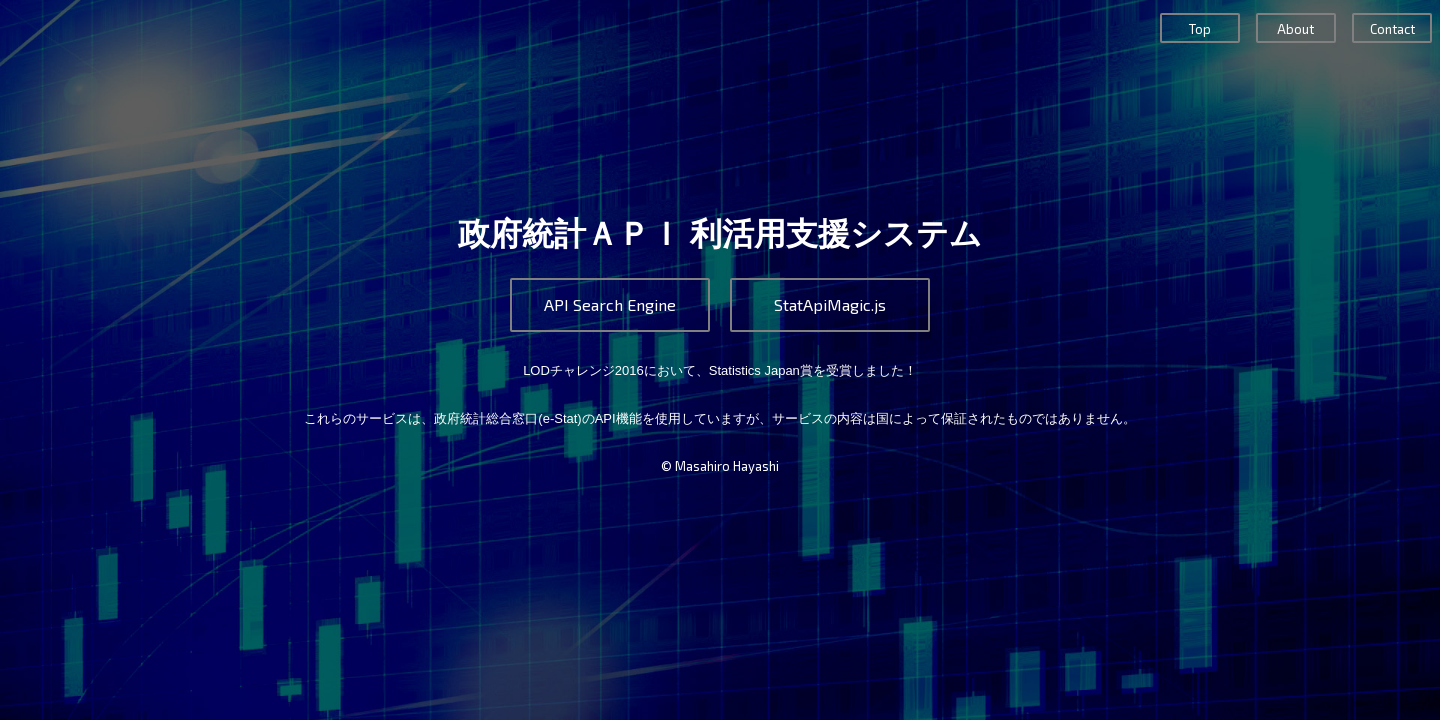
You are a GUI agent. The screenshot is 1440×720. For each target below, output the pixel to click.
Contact (1392, 29)
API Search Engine (610, 304)
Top (1200, 29)
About (1295, 29)
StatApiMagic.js (830, 304)
